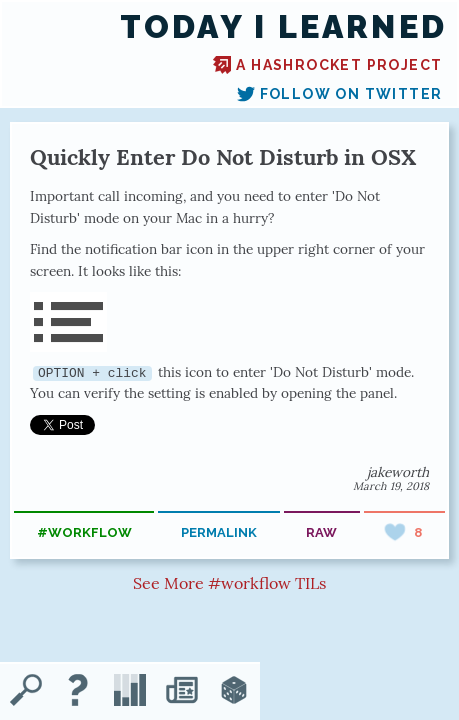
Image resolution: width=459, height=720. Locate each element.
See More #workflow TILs (229, 583)
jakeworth (398, 472)
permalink (219, 532)
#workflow (84, 532)
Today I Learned (283, 27)
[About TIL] (78, 692)
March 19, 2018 (391, 486)
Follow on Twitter (340, 94)
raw (321, 532)
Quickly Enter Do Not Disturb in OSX (223, 157)
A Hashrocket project (327, 65)
